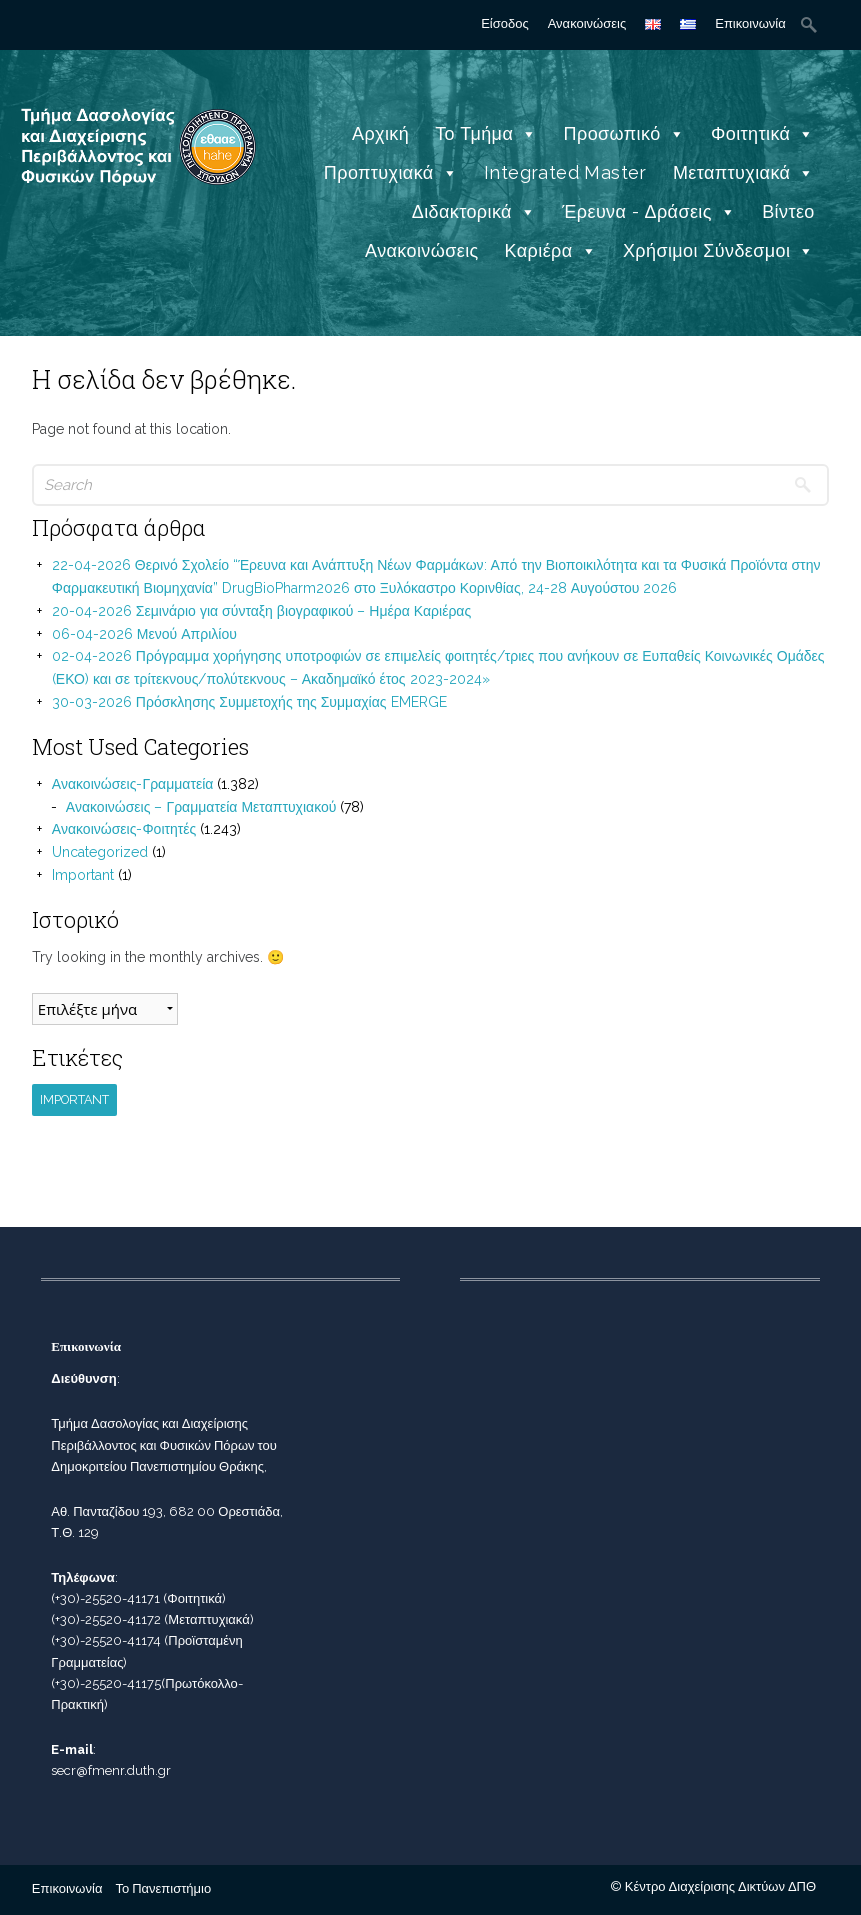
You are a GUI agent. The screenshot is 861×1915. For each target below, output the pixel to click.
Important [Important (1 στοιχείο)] (74, 1099)
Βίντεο (788, 211)
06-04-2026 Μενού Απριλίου (144, 634)
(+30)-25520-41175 (106, 1683)
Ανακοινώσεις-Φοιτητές (124, 829)
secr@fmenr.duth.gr (111, 1770)
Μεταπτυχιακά (744, 172)
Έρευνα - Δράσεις (649, 211)
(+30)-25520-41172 (106, 1619)
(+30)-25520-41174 (106, 1640)
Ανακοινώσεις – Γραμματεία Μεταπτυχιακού (201, 807)
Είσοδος (505, 23)
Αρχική (380, 133)
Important (83, 875)
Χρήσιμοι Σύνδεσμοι (719, 250)
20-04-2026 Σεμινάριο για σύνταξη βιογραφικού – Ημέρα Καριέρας (261, 611)
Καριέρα (551, 250)
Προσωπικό (624, 133)
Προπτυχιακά (391, 172)
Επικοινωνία (750, 23)
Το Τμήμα (486, 133)
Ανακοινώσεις (587, 23)
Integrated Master (565, 172)
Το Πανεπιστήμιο (163, 1888)
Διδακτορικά (474, 211)
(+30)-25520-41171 (105, 1598)
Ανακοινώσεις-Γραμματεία (133, 784)
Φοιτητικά (763, 133)
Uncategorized (100, 852)
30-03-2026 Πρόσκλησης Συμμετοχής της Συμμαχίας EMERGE (249, 702)
